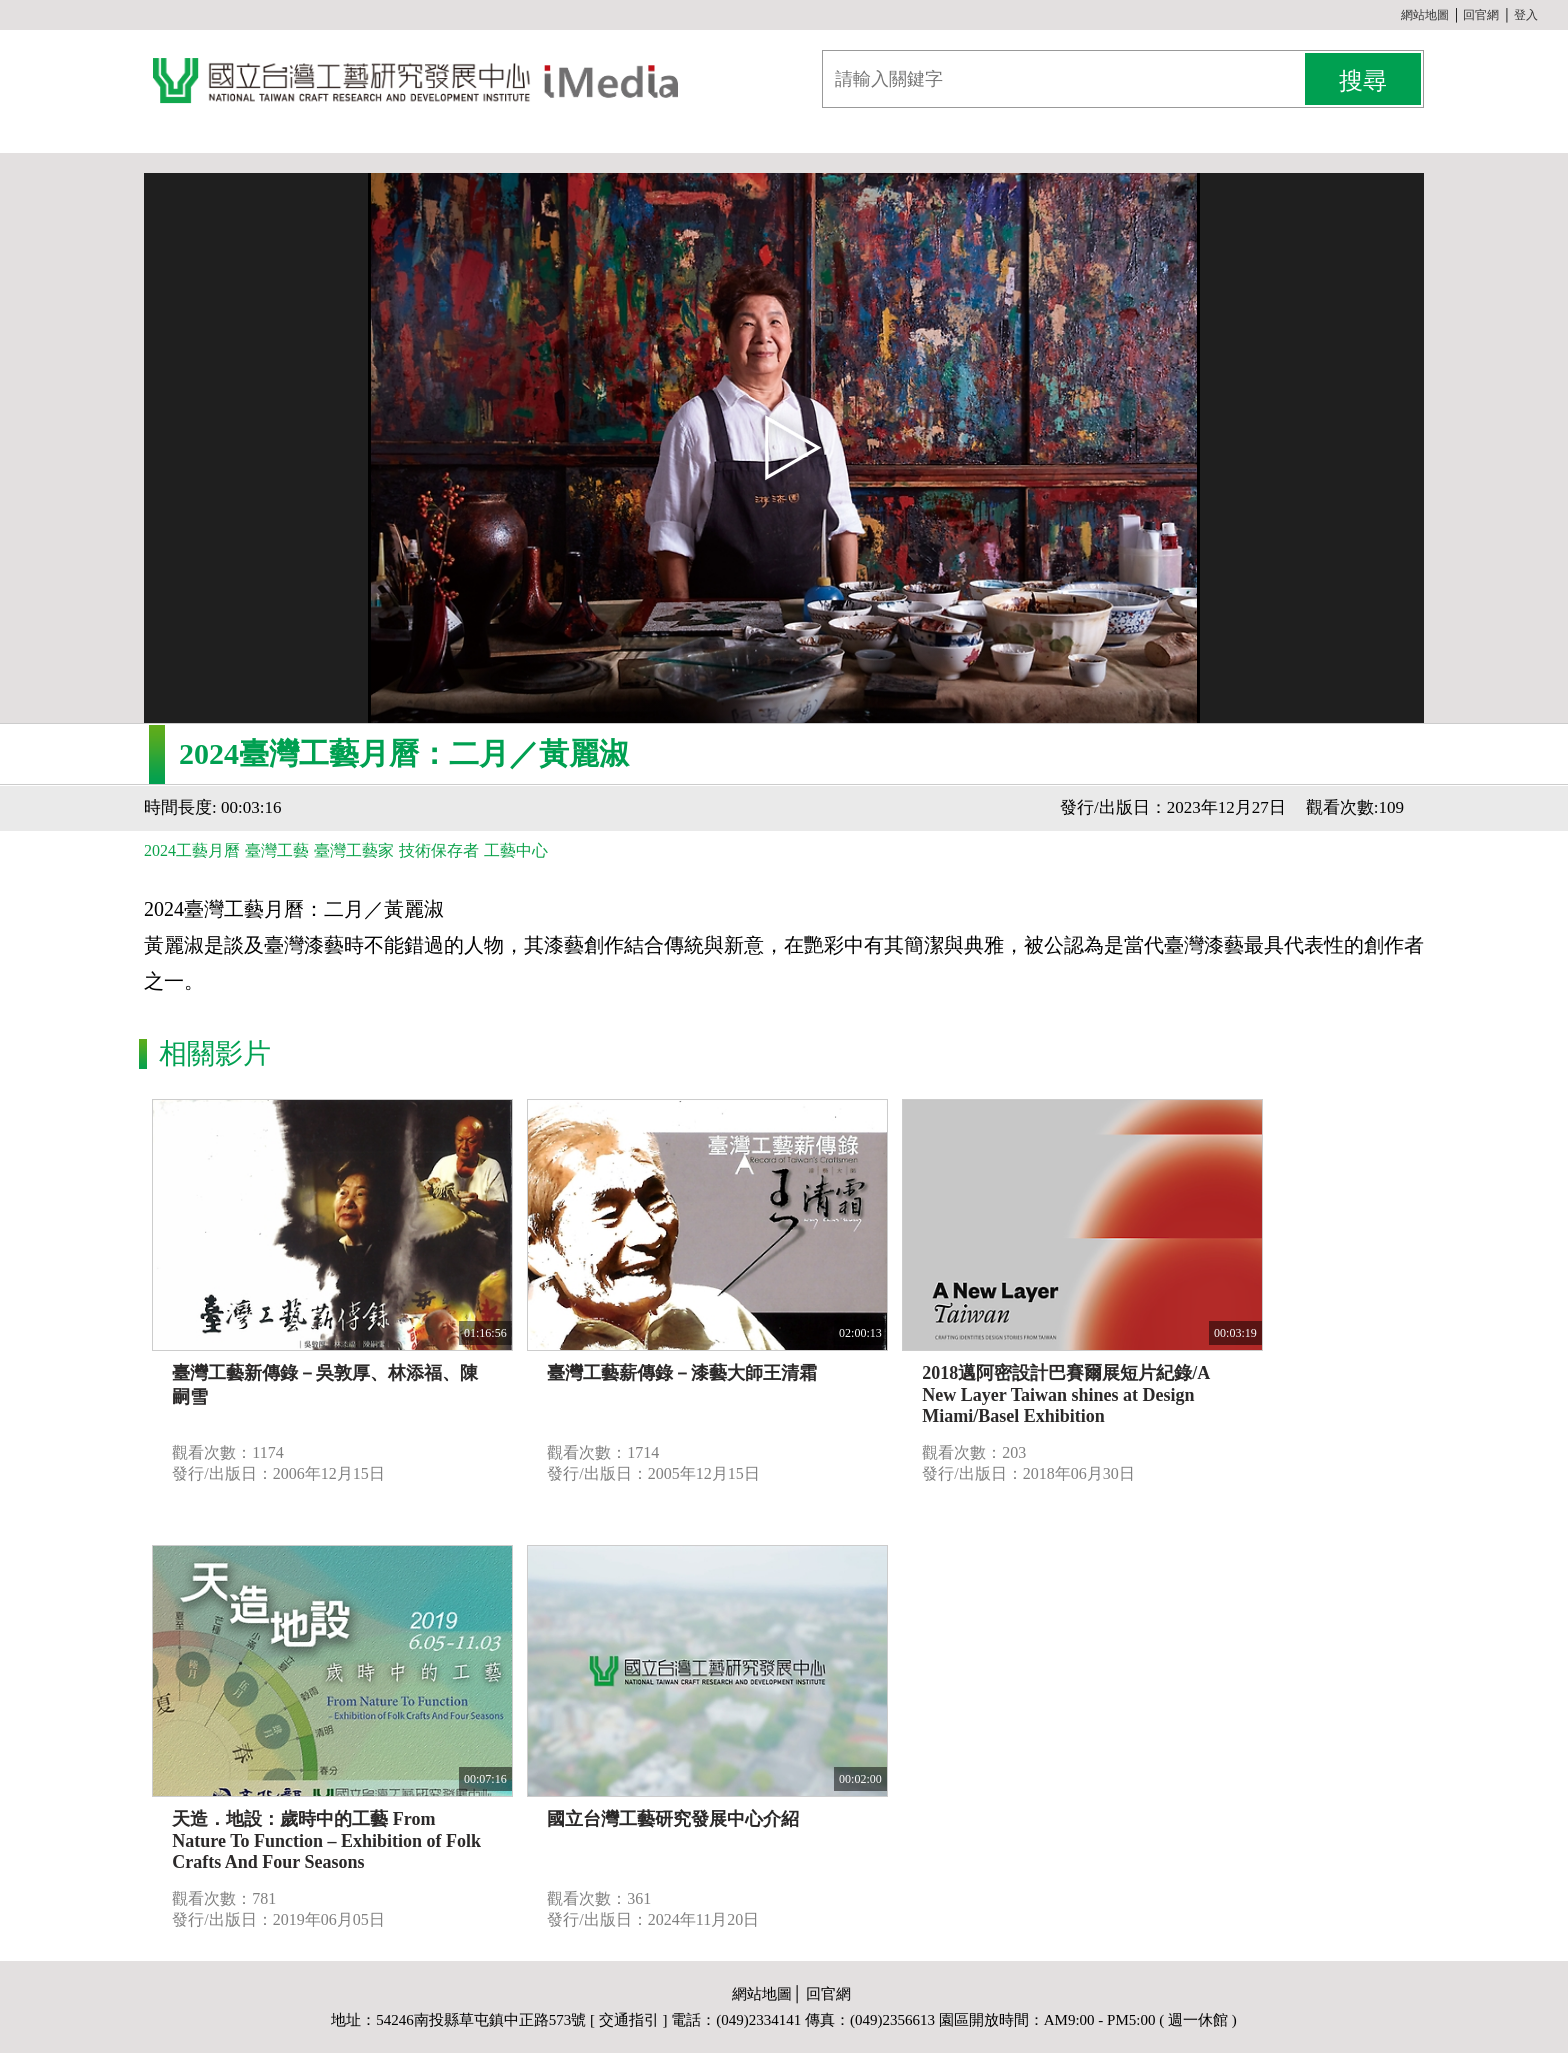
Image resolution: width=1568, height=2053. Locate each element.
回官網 (1481, 15)
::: (1393, 15)
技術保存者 (439, 850)
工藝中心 (516, 850)
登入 (1526, 15)
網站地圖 (1425, 15)
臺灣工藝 (277, 850)
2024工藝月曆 (192, 850)
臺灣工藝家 (354, 850)
